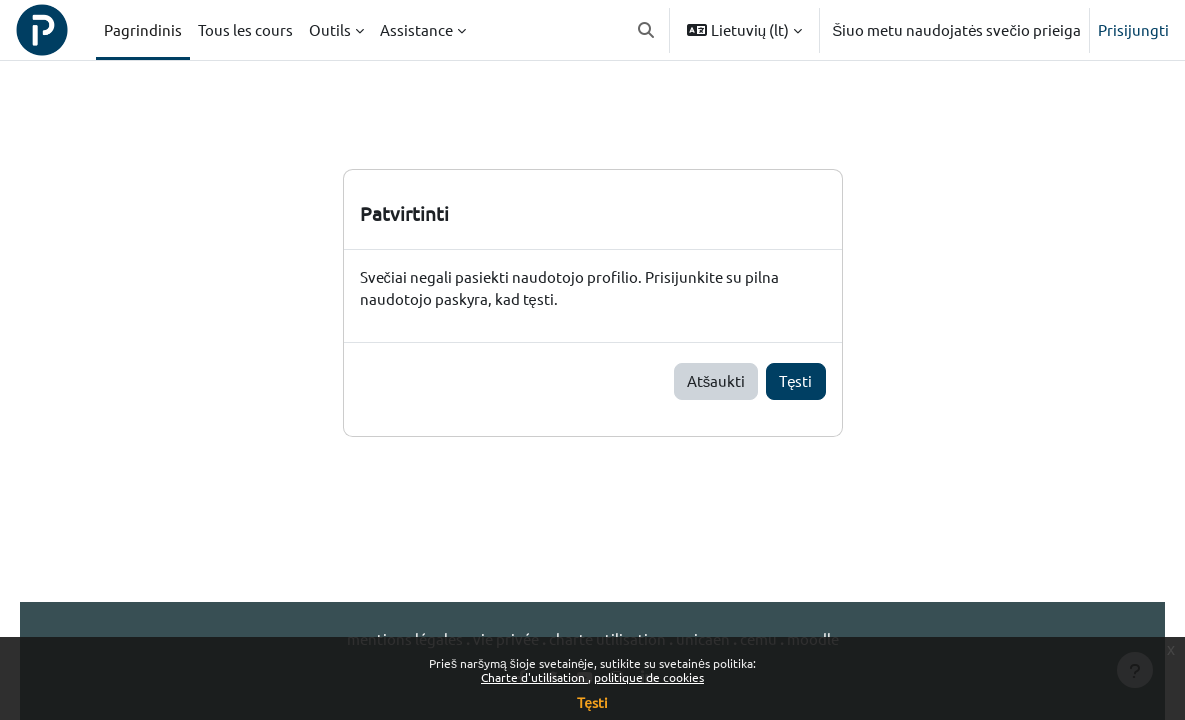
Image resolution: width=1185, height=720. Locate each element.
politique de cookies (649, 677)
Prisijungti (1133, 29)
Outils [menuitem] (330, 29)
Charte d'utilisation (534, 677)
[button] (646, 30)
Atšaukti (716, 381)
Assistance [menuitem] (416, 29)
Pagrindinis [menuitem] (143, 29)
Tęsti (795, 381)
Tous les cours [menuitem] (245, 29)
